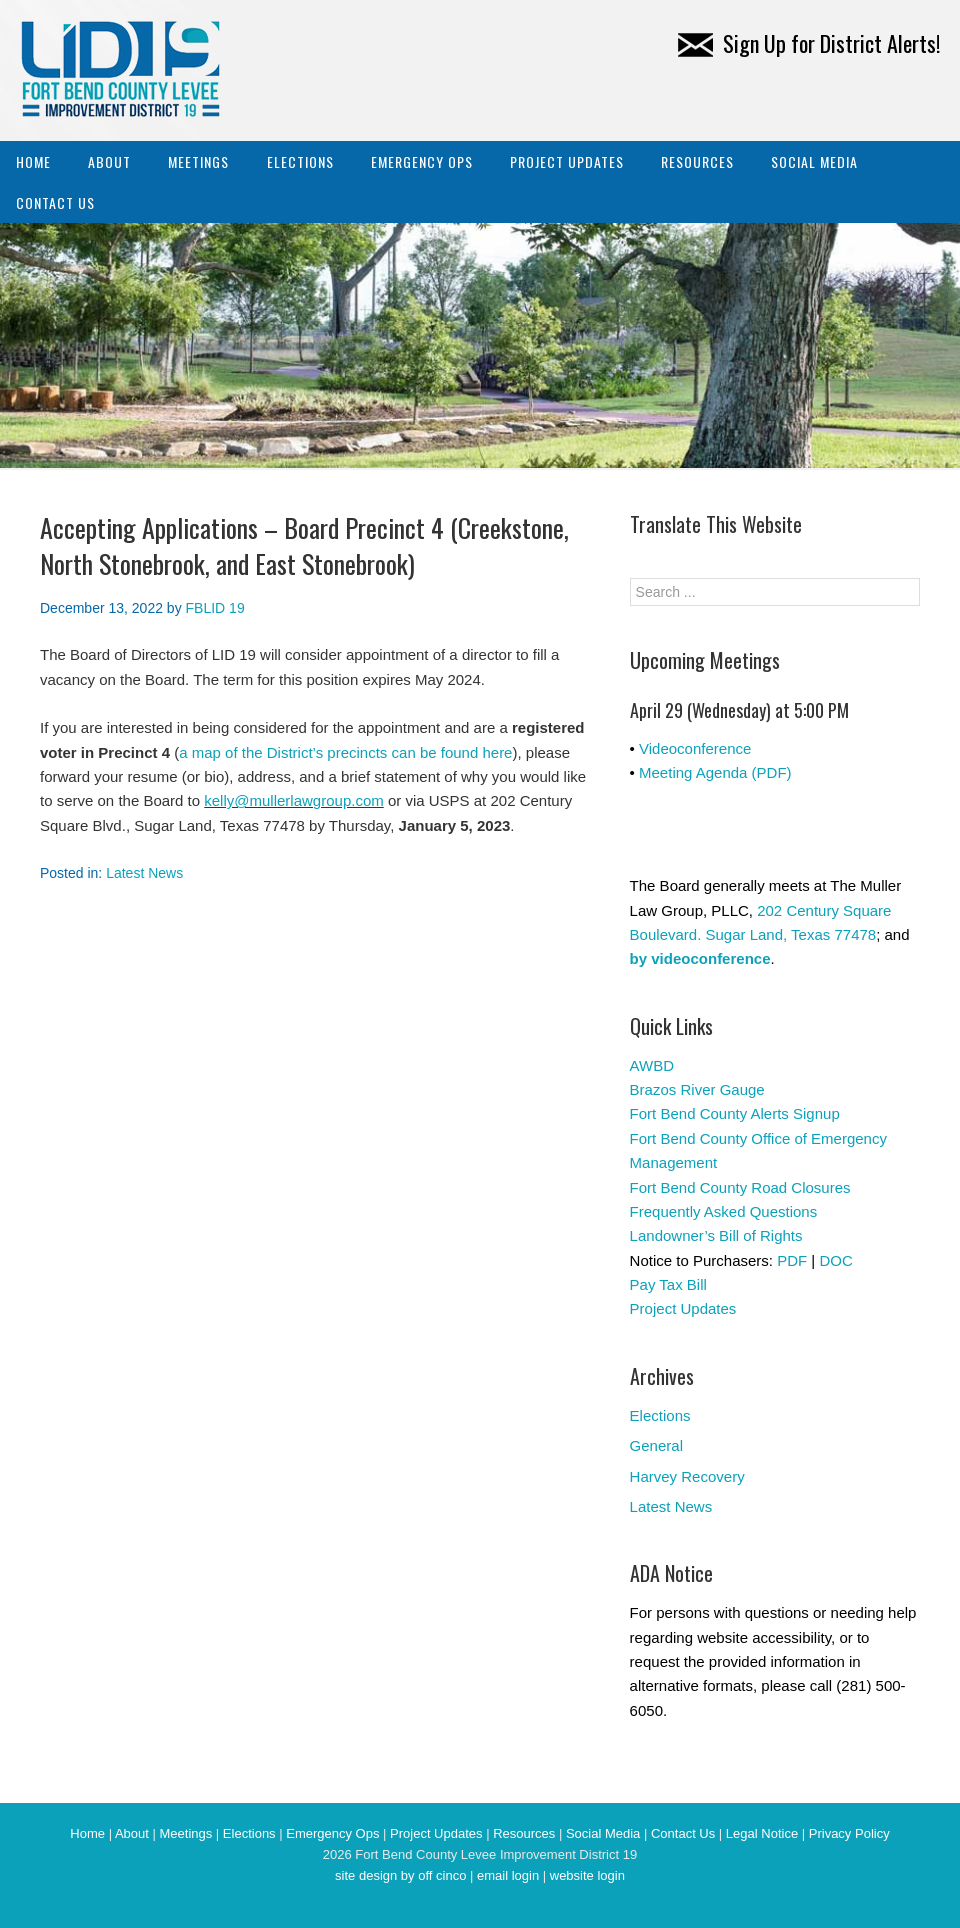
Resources (697, 161)
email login (508, 1875)
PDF (792, 1260)
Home (33, 161)
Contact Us (55, 202)
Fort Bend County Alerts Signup (735, 1113)
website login (587, 1875)
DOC (835, 1260)
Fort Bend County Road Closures (740, 1187)
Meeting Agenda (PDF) (715, 772)
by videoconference (700, 958)
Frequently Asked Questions (724, 1211)
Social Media (814, 161)
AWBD (652, 1065)
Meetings (198, 161)
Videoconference (695, 748)
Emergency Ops (422, 161)
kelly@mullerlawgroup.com (293, 800)
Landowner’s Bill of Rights (716, 1235)
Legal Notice (762, 1833)
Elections (300, 161)
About (109, 161)
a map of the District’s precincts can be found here (345, 752)
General (656, 1445)
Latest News (144, 873)
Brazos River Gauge (697, 1089)
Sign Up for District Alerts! (809, 43)
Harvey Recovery (687, 1476)
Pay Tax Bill (668, 1284)
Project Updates (567, 161)
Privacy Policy (849, 1833)
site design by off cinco (400, 1875)
